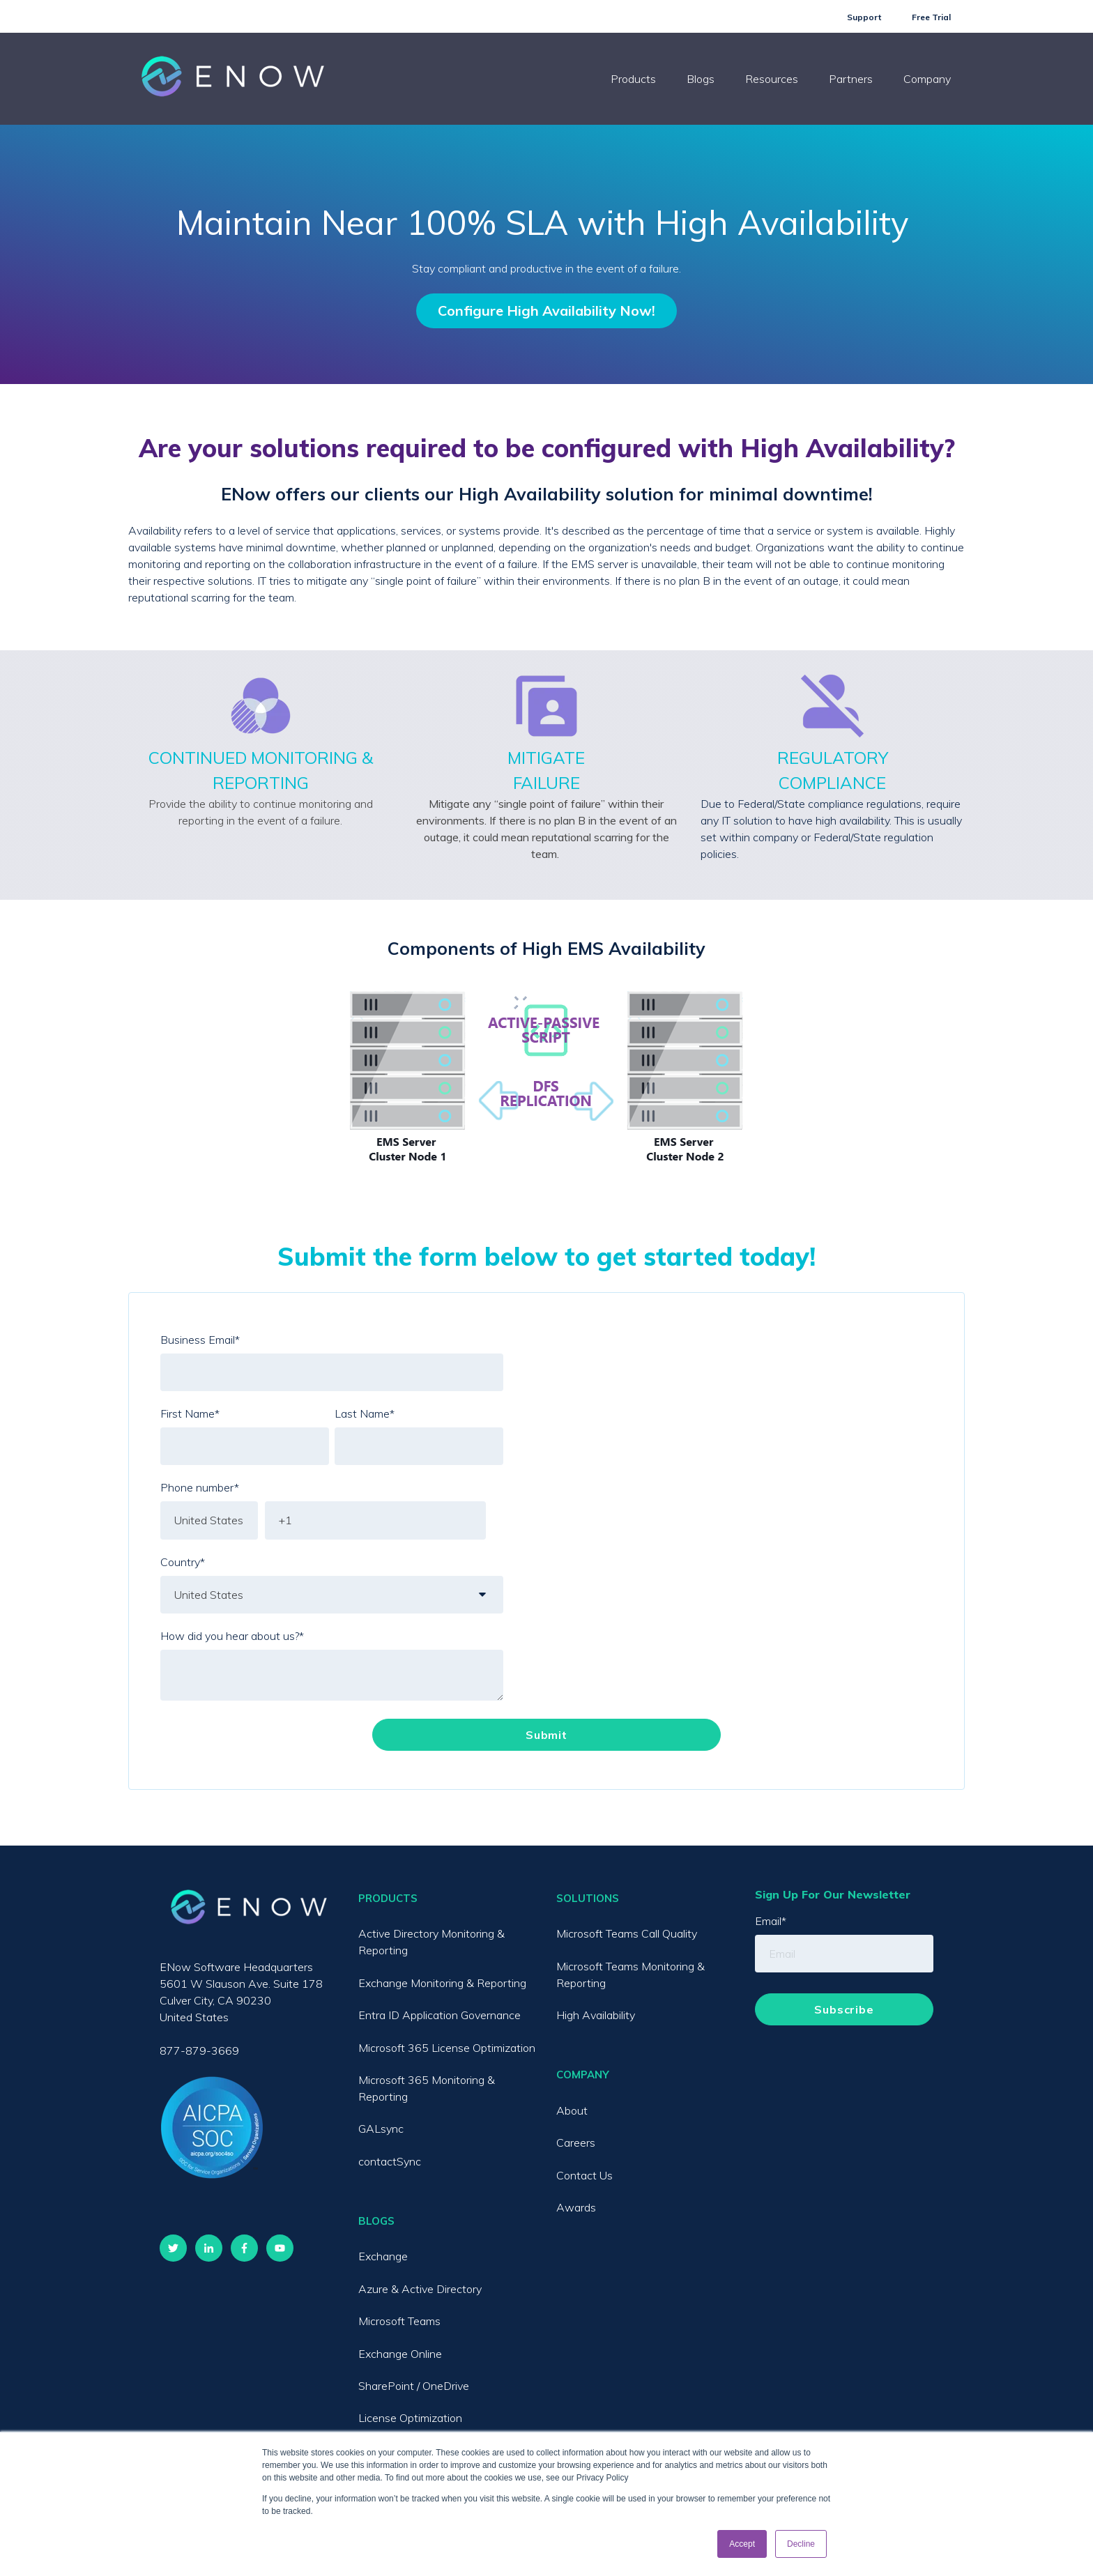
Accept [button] (742, 2544)
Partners (851, 79)
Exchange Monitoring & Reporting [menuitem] (442, 1983)
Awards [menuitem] (576, 2207)
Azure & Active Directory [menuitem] (420, 2289)
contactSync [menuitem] (389, 2161)
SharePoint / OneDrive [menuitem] (413, 2386)
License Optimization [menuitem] (410, 2418)
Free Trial (931, 17)
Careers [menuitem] (575, 2142)
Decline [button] (801, 2544)
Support (864, 17)
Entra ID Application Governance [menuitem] (439, 2015)
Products (633, 79)
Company (927, 79)
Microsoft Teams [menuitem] (399, 2321)
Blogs (700, 79)
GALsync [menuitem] (381, 2129)
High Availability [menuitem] (595, 2015)
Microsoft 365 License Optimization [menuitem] (446, 2048)
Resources (771, 79)
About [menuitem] (572, 2110)
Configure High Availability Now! (546, 310)
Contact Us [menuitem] (584, 2175)
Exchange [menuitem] (383, 2256)
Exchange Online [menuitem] (400, 2354)
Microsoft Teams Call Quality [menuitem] (626, 1933)
